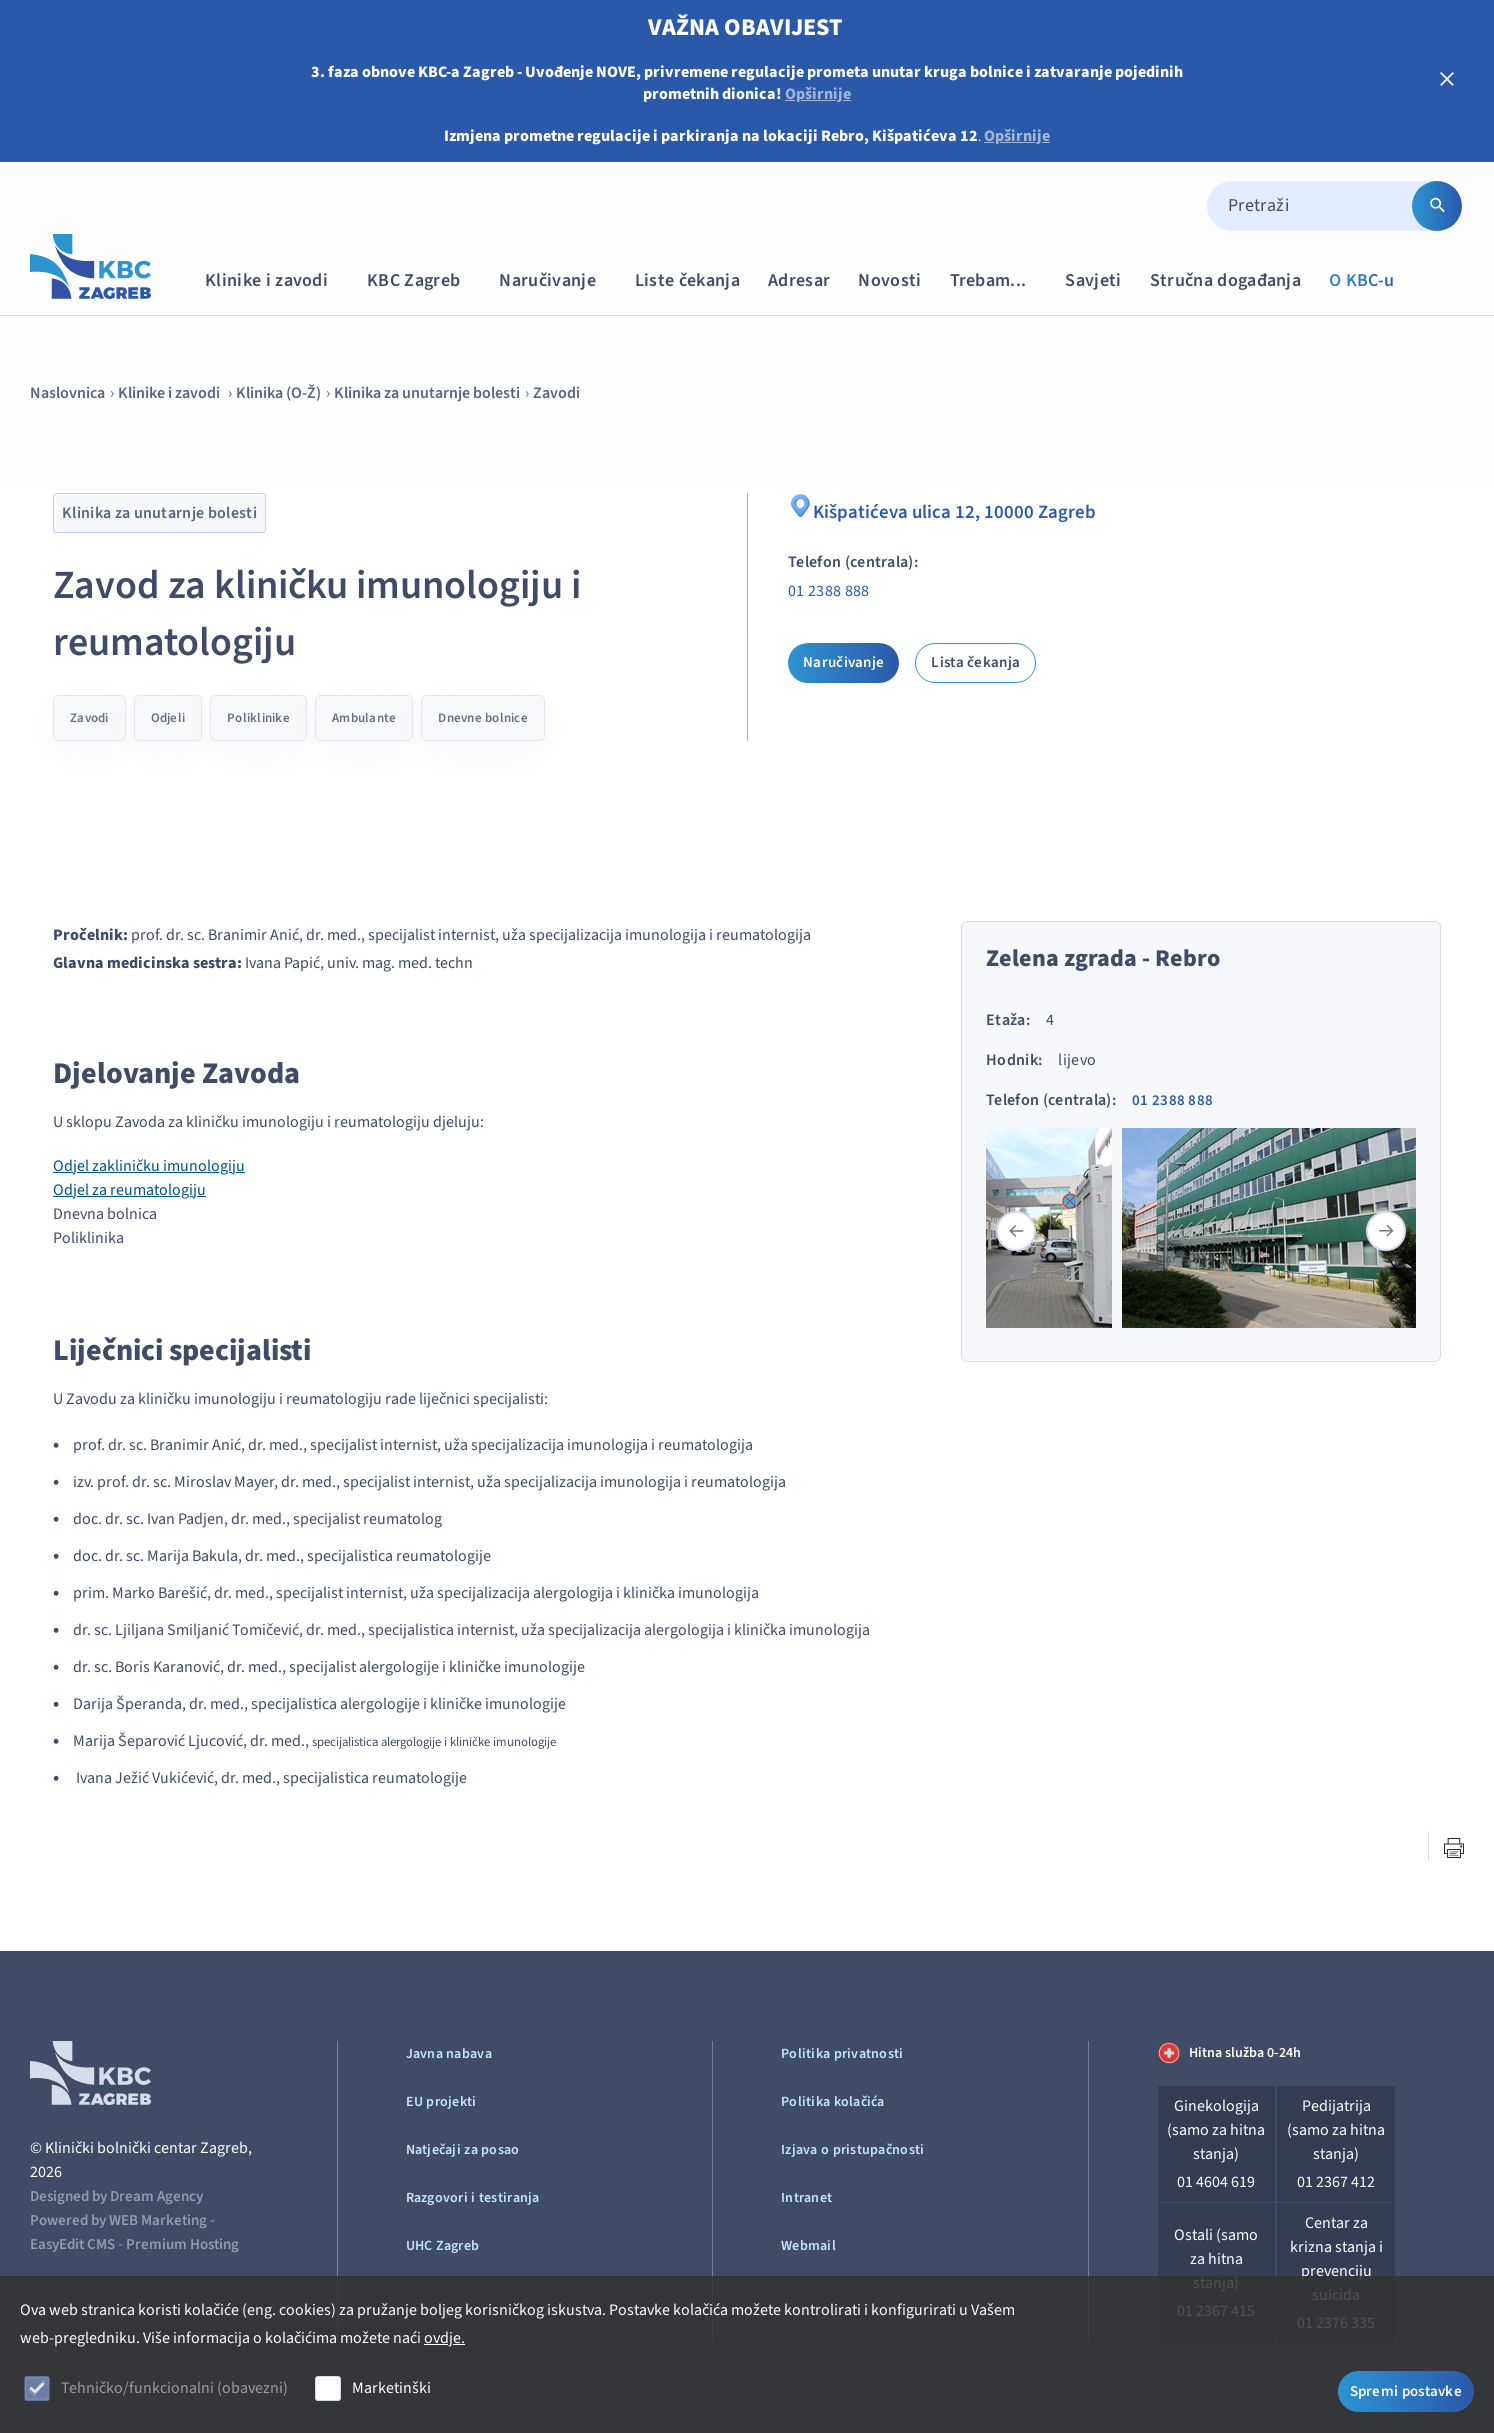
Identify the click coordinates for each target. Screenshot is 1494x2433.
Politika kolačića (833, 2102)
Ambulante (364, 718)
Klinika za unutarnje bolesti (427, 393)
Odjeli (168, 718)
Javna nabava (449, 2054)
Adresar (799, 280)
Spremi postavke (1406, 2390)
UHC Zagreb (443, 2246)
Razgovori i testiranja (473, 2198)
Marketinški (391, 2388)
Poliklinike (258, 718)
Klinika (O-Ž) (278, 393)
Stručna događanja (1225, 280)
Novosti (889, 280)
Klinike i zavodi (276, 280)
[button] (1386, 1231)
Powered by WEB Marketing (118, 2220)
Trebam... (998, 280)
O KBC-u (1361, 280)
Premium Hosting (182, 2244)
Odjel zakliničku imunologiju (149, 1166)
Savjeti (1093, 280)
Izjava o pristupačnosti (852, 2150)
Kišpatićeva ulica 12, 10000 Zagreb (945, 509)
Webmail (808, 2246)
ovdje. (444, 2338)
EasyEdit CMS (72, 2244)
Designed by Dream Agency (116, 2196)
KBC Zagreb (423, 280)
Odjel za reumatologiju (129, 1190)
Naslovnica (67, 393)
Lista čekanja (975, 662)
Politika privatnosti (842, 2054)
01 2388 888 (829, 591)
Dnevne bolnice (483, 718)
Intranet (806, 2198)
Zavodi (556, 393)
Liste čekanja (687, 280)
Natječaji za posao (463, 2150)
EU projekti (441, 2102)
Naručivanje (557, 280)
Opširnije (818, 94)
